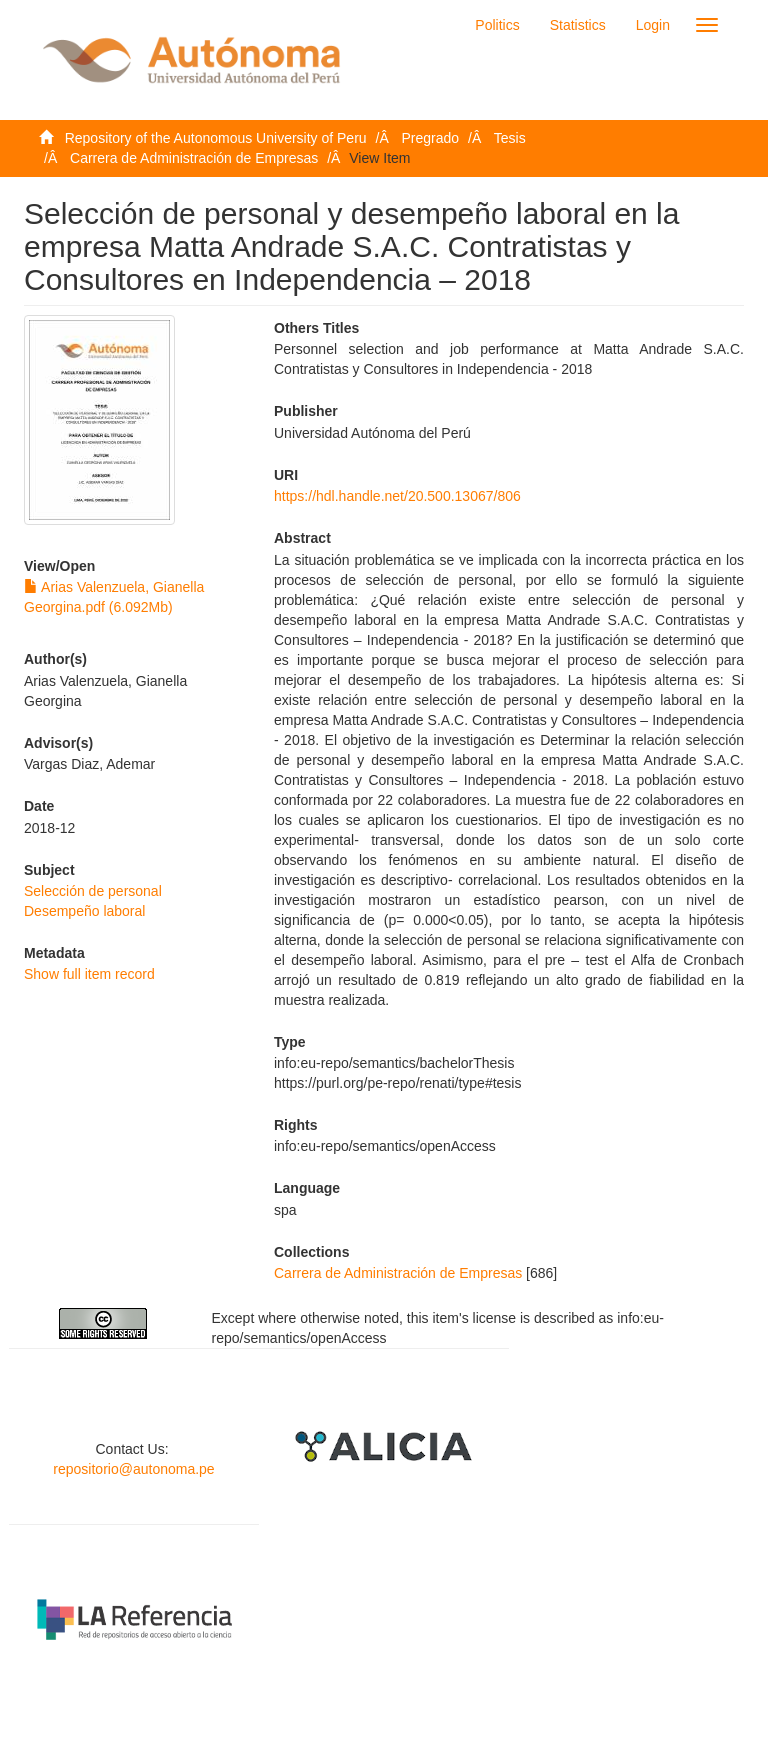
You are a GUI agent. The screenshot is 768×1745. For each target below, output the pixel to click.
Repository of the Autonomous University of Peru (216, 138)
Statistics (578, 25)
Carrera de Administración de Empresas (194, 158)
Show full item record (89, 974)
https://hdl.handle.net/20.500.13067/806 (397, 496)
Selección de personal (93, 891)
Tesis (510, 138)
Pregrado (431, 138)
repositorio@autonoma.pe (133, 1469)
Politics (497, 25)
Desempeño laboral (84, 911)
